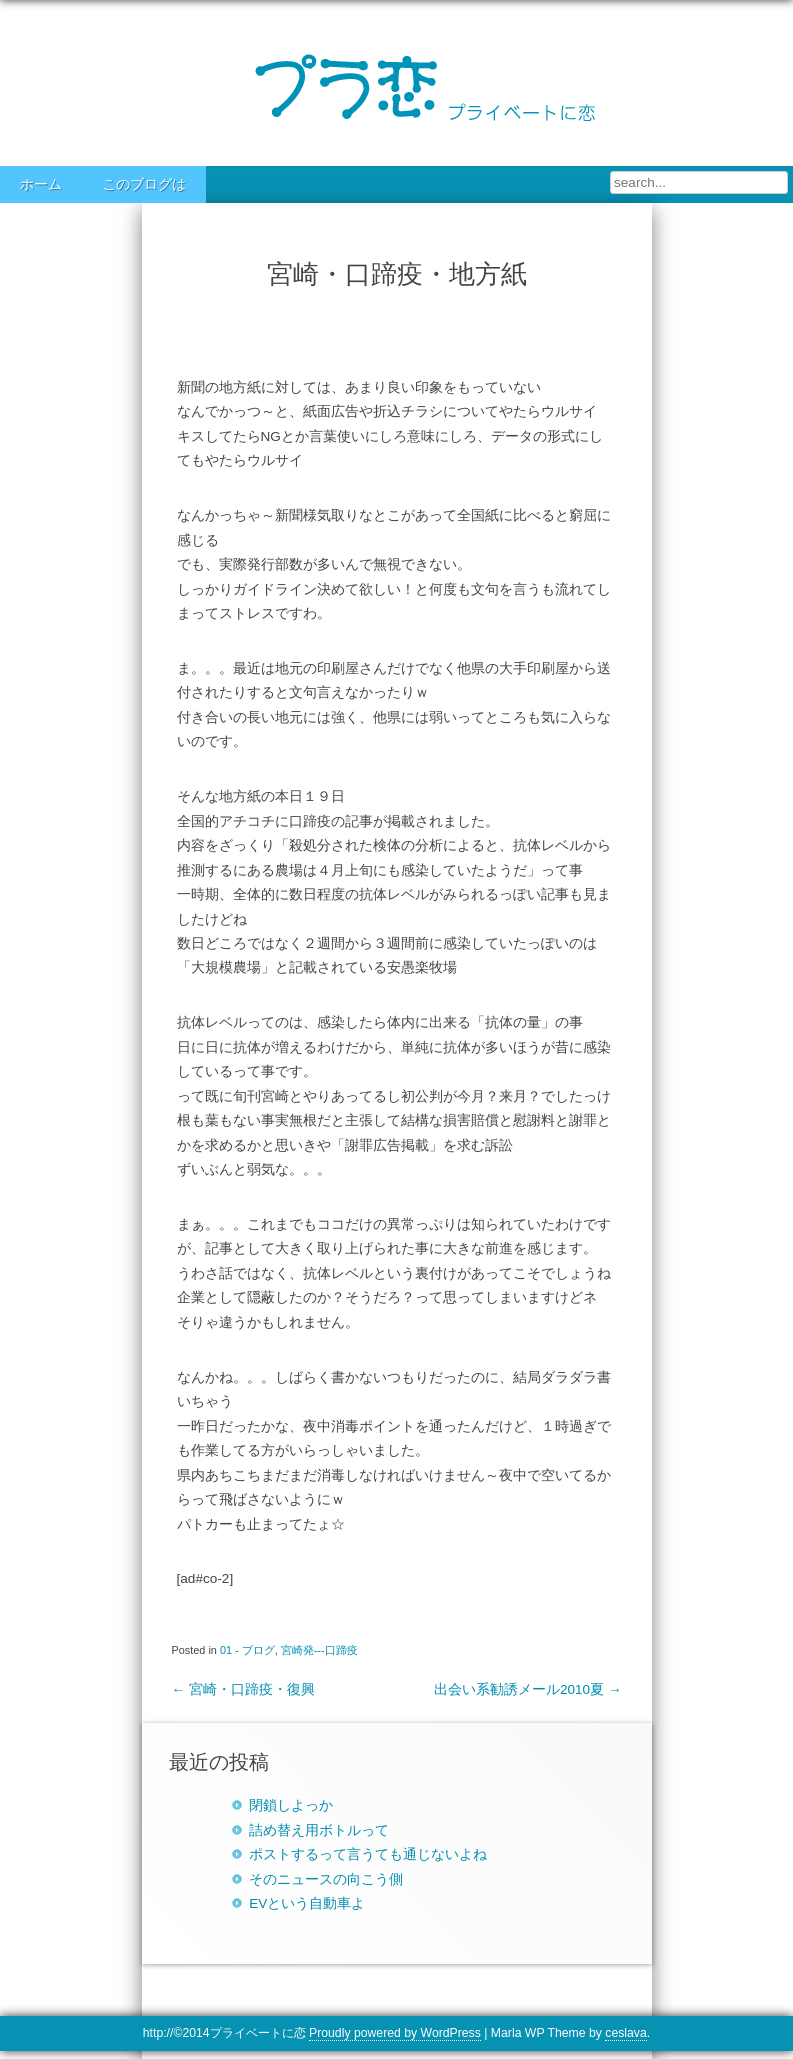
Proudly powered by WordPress (395, 2033)
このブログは (144, 184)
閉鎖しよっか (291, 1805)
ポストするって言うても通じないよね (368, 1854)
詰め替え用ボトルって (319, 1830)
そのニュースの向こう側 (326, 1879)
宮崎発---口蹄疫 (319, 1650)
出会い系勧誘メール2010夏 (528, 1689)
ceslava (625, 2033)
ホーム (41, 184)
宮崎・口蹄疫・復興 (243, 1689)
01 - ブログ (247, 1650)
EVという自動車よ (307, 1903)
